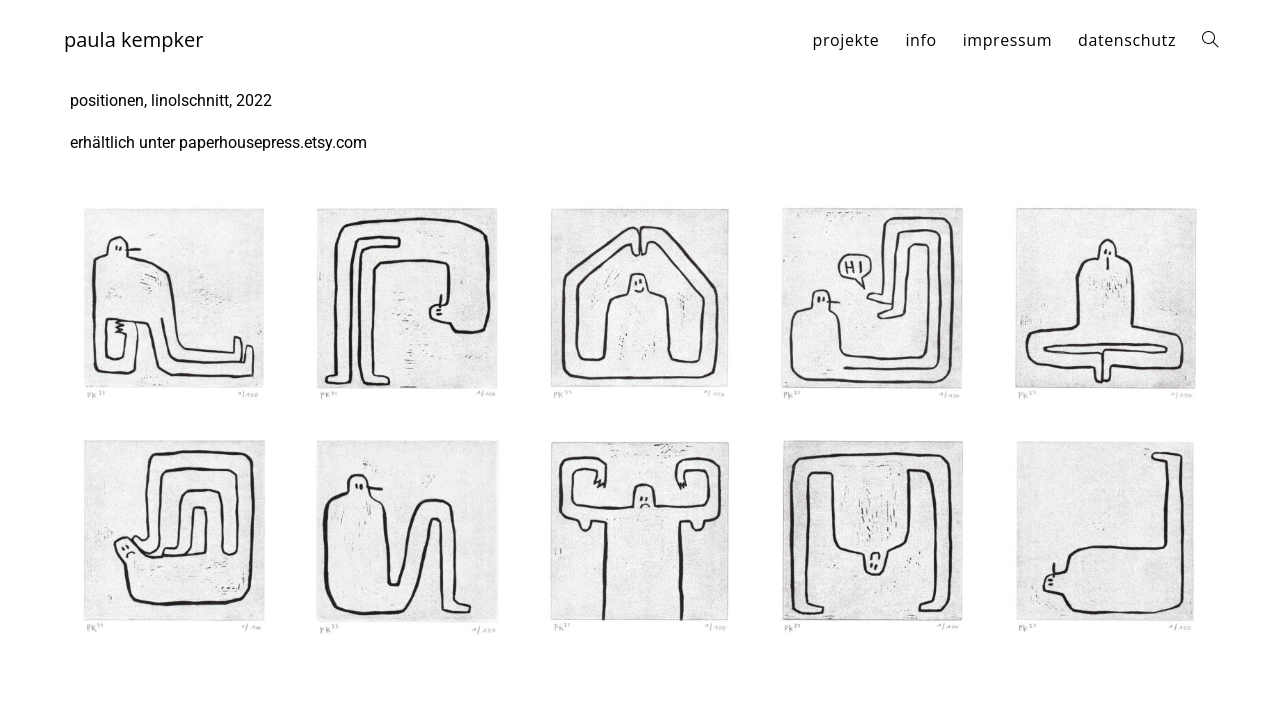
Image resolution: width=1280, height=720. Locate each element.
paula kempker (133, 39)
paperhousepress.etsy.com (273, 142)
